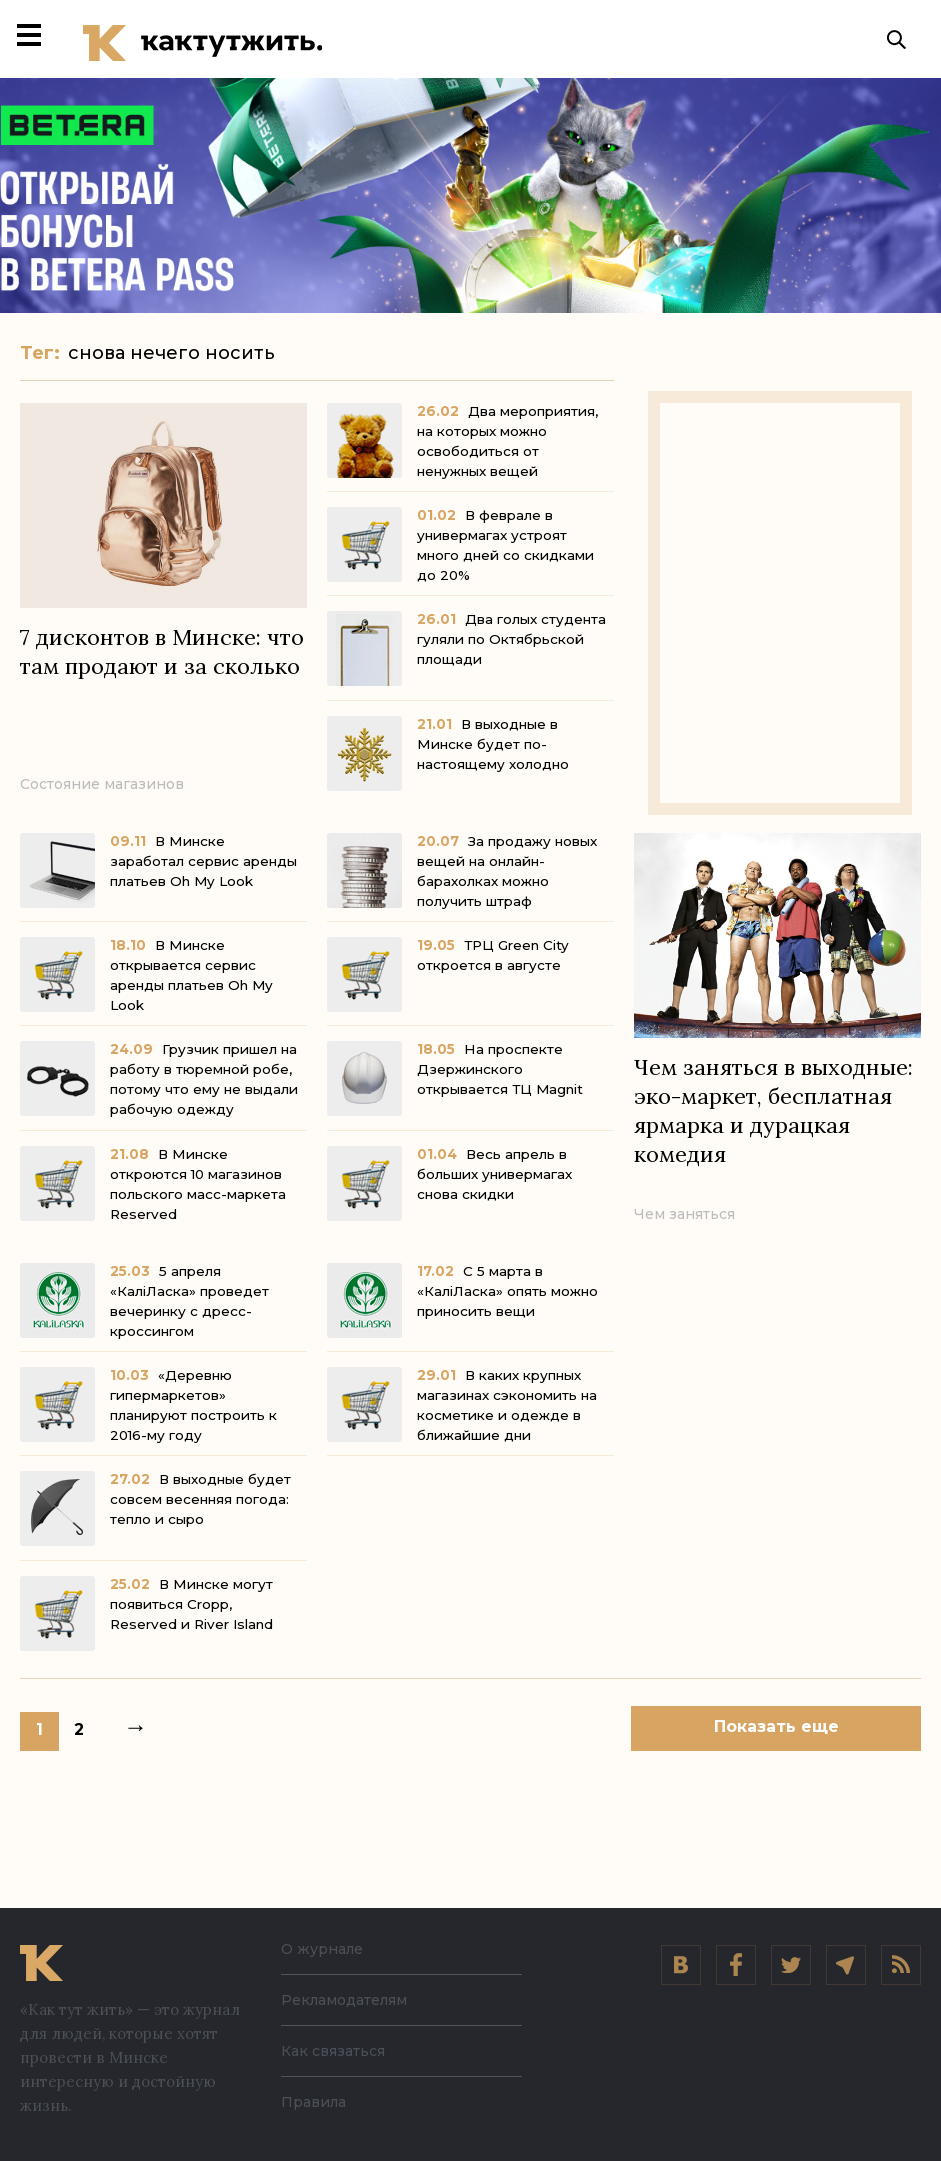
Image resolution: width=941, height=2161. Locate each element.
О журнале (322, 1949)
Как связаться (333, 2051)
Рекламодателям (344, 2000)
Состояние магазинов (102, 789)
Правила (313, 2102)
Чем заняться (684, 1219)
